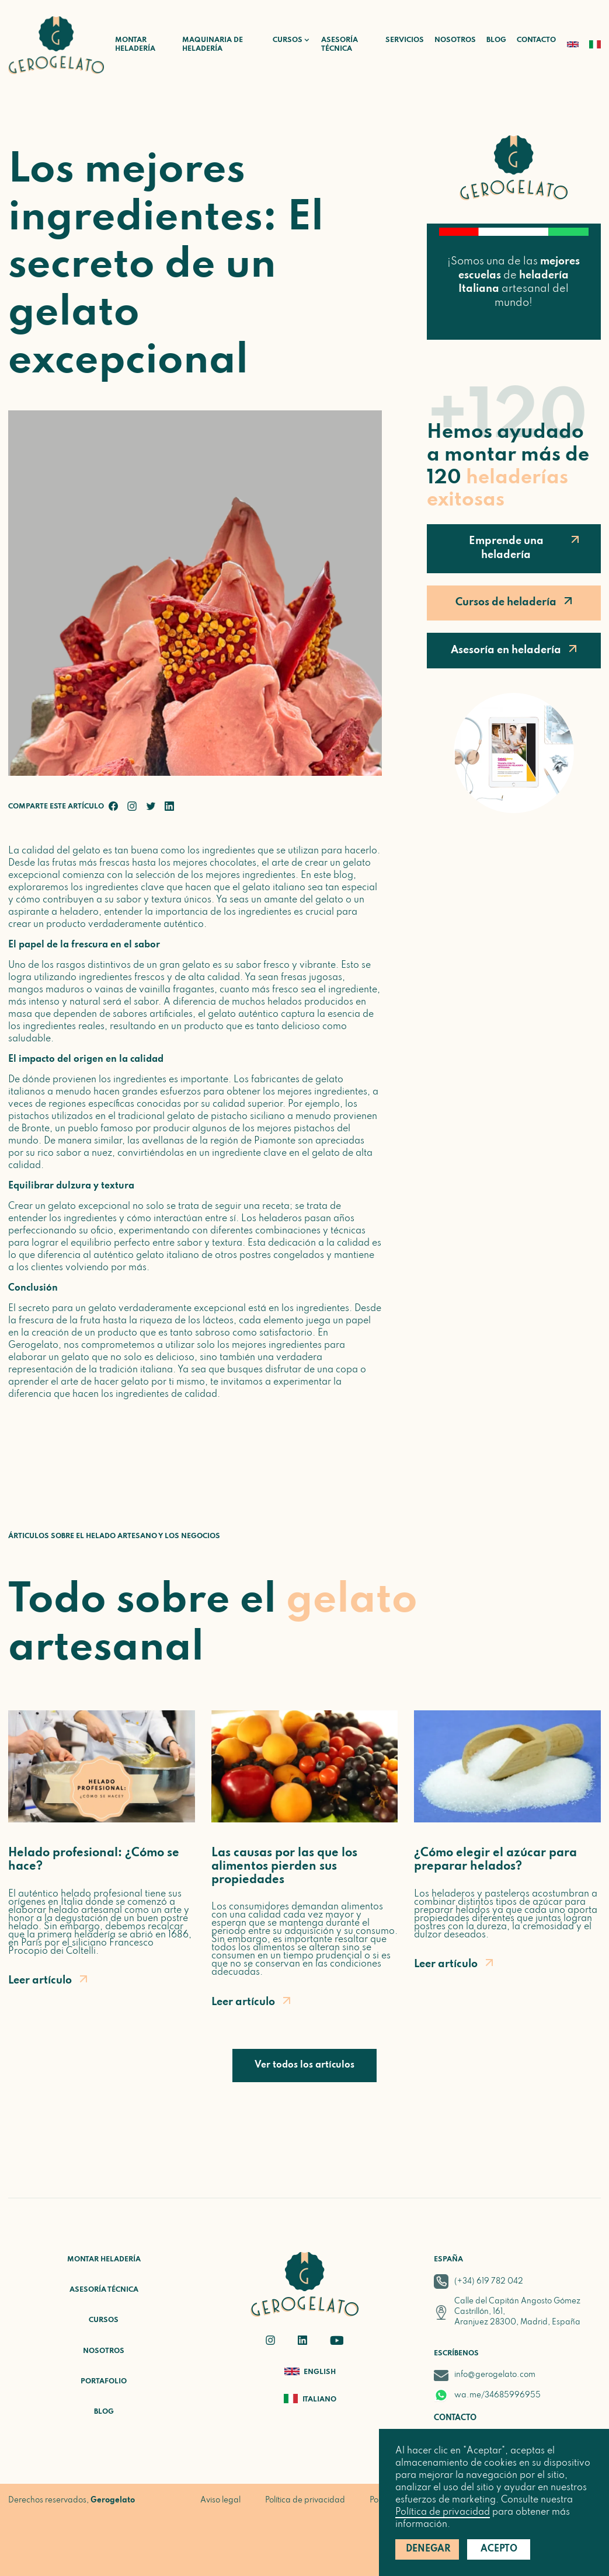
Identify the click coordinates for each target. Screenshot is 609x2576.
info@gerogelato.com (494, 2375)
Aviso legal (220, 2500)
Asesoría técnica (339, 45)
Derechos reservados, (71, 2500)
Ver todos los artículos (304, 2065)
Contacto (536, 40)
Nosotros (455, 40)
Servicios (404, 40)
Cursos (104, 2320)
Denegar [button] (428, 2549)
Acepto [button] (499, 2549)
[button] (286, 41)
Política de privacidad (442, 2512)
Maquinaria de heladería (212, 45)
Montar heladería (135, 45)
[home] (56, 45)
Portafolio (104, 2381)
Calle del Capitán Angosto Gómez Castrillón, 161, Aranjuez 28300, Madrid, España (517, 2312)
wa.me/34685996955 (497, 2395)
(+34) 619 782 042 (488, 2281)
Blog (496, 40)
